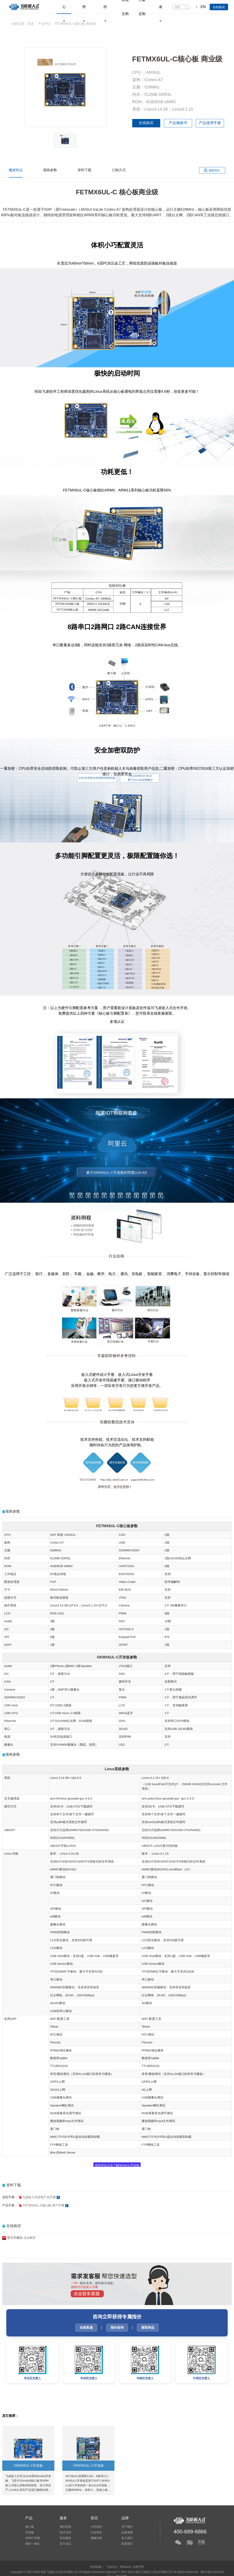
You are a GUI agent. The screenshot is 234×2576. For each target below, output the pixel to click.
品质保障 (127, 2532)
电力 (112, 1274)
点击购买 (29, 2237)
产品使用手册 (210, 123)
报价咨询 (117, 2327)
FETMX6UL (93, 192)
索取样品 (147, 2327)
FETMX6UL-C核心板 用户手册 (44, 2205)
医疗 (39, 1274)
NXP (48, 209)
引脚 (81, 855)
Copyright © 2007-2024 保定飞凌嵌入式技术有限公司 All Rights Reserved (152, 2572)
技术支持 (65, 2532)
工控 (27, 1274)
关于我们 (127, 2526)
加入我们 (127, 2538)
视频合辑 (96, 2538)
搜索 (186, 7)
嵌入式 (86, 1374)
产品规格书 (178, 123)
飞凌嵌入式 (163, 1008)
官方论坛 (65, 2543)
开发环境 (102, 1380)
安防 (65, 1274)
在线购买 (219, 7)
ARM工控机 (32, 2538)
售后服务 (65, 2538)
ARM (88, 215)
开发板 (29, 2532)
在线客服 (86, 2327)
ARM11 (124, 490)
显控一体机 (32, 2543)
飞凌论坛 (112, 2566)
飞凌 (45, 391)
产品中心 (44, 23)
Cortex (109, 209)
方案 (94, 1008)
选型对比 (212, 170)
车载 (78, 1274)
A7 (118, 209)
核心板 (129, 192)
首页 (31, 23)
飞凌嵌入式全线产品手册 (39, 2197)
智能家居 (154, 1274)
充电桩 (136, 1274)
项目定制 (65, 2526)
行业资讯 (96, 2532)
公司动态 (96, 2526)
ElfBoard (125, 2566)
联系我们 (127, 2543)
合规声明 (138, 2566)
